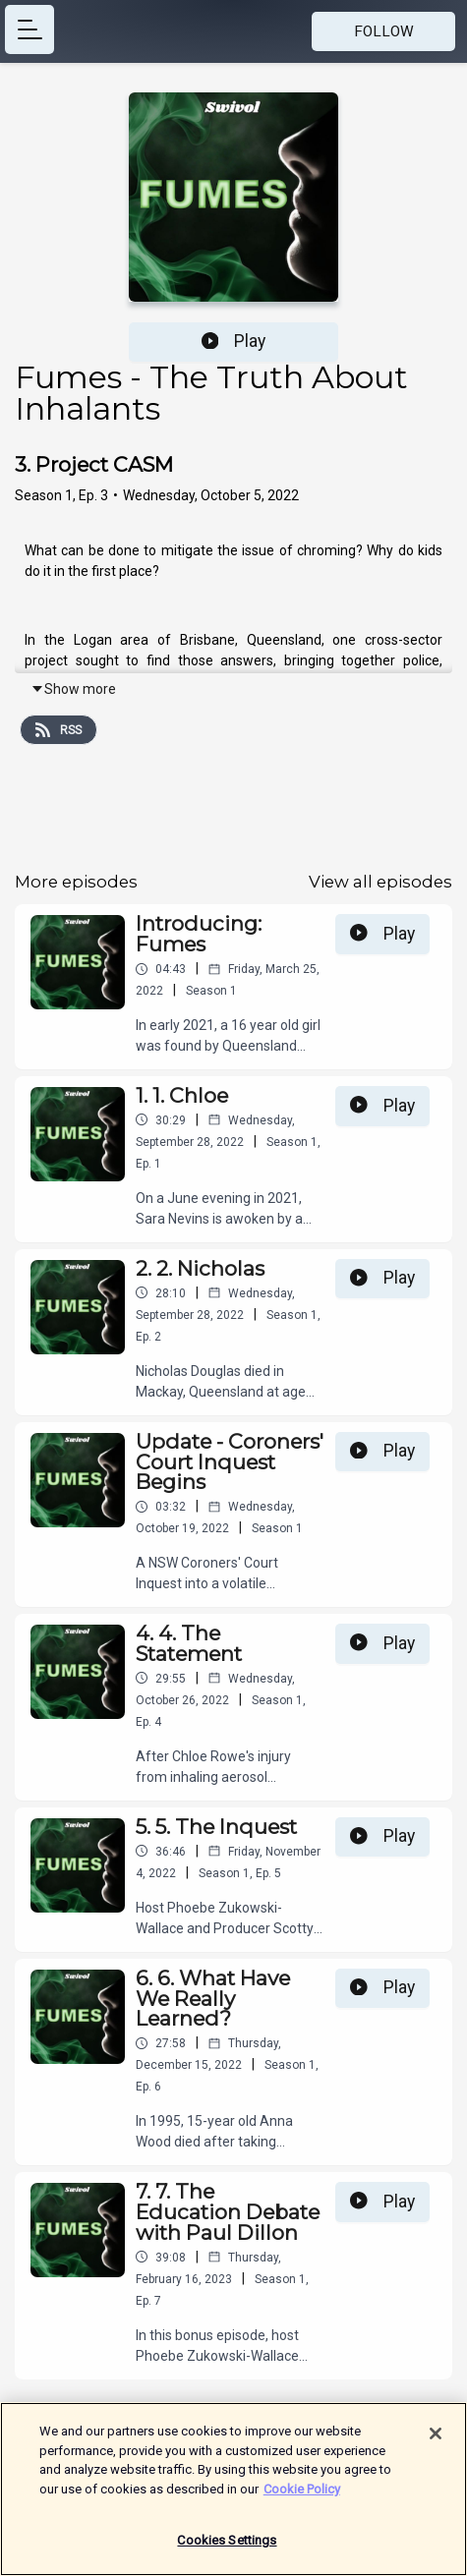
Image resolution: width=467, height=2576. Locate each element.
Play (234, 341)
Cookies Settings (226, 2549)
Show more (73, 689)
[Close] (435, 2441)
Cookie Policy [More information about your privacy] (301, 2497)
